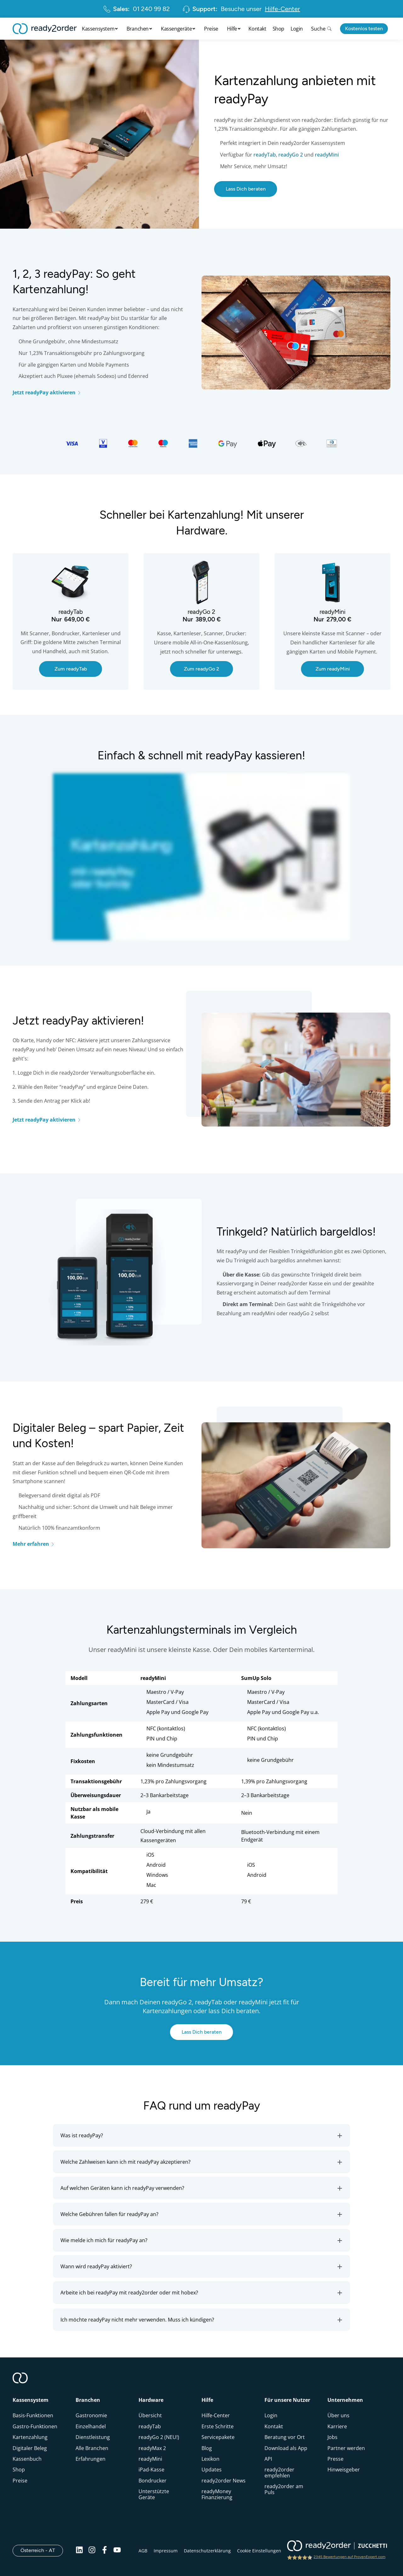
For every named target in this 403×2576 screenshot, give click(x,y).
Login (297, 28)
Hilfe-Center (216, 2415)
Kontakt (257, 28)
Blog (207, 2448)
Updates (212, 2469)
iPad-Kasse (151, 2469)
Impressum (166, 2551)
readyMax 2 (152, 2448)
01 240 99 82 (136, 9)
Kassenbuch (27, 2458)
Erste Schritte (218, 2426)
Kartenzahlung (30, 2437)
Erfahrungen (90, 2458)
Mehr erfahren (34, 1543)
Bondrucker (153, 2480)
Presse (335, 2458)
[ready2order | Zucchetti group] (337, 2546)
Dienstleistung (93, 2437)
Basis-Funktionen (33, 2415)
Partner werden (346, 2448)
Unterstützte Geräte (154, 2494)
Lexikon (210, 2458)
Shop (278, 28)
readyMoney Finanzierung (217, 2494)
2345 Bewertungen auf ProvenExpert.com (349, 2557)
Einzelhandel (91, 2426)
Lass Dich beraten (246, 189)
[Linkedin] (79, 2550)
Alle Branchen (92, 2448)
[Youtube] (117, 2550)
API (268, 2458)
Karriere (337, 2426)
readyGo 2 (290, 154)
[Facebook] (104, 2550)
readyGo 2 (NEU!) (159, 2437)
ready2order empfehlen (279, 2472)
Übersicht (150, 2415)
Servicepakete (218, 2437)
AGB (143, 2551)
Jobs (332, 2437)
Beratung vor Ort (284, 2437)
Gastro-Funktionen (35, 2426)
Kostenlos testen (364, 28)
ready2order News (224, 2480)
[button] (201, 2135)
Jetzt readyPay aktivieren (47, 392)
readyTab (264, 154)
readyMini (327, 154)
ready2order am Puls (283, 2489)
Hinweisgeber (343, 2469)
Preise (211, 28)
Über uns (338, 2415)
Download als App (285, 2448)
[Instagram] (92, 2550)
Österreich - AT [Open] (41, 2550)
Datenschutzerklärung (207, 2551)
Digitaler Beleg (30, 2448)
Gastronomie (91, 2415)
